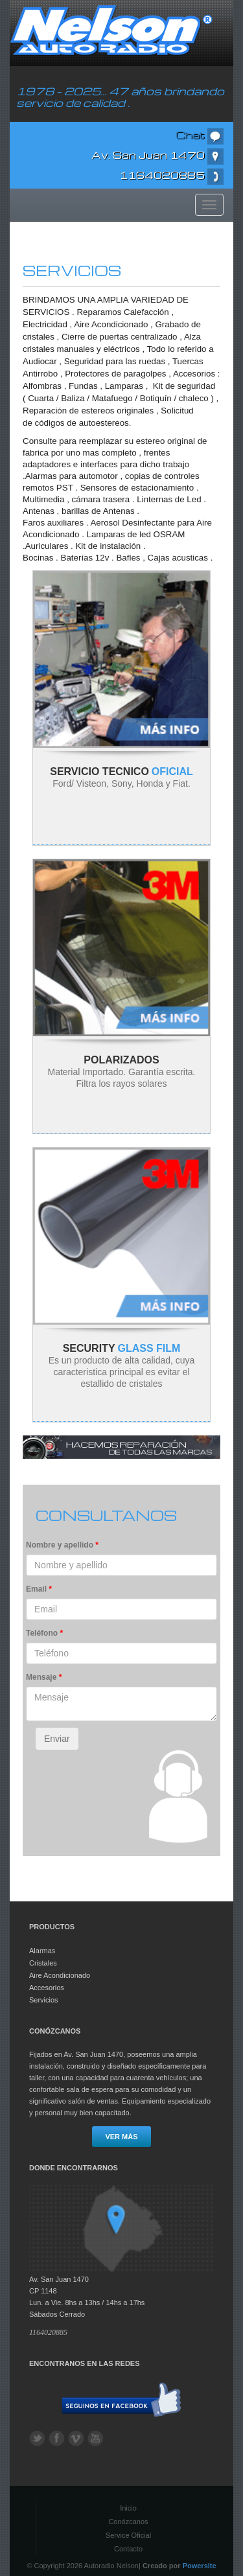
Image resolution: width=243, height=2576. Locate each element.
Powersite (199, 2566)
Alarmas (42, 1951)
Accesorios (46, 1987)
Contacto (128, 2549)
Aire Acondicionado (59, 1975)
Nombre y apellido (62, 1544)
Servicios (43, 2000)
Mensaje (44, 1677)
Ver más (121, 2137)
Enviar (57, 1739)
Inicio (128, 2508)
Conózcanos (128, 2521)
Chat (200, 134)
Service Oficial (128, 2535)
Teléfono (44, 1633)
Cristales (43, 1963)
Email (39, 1589)
